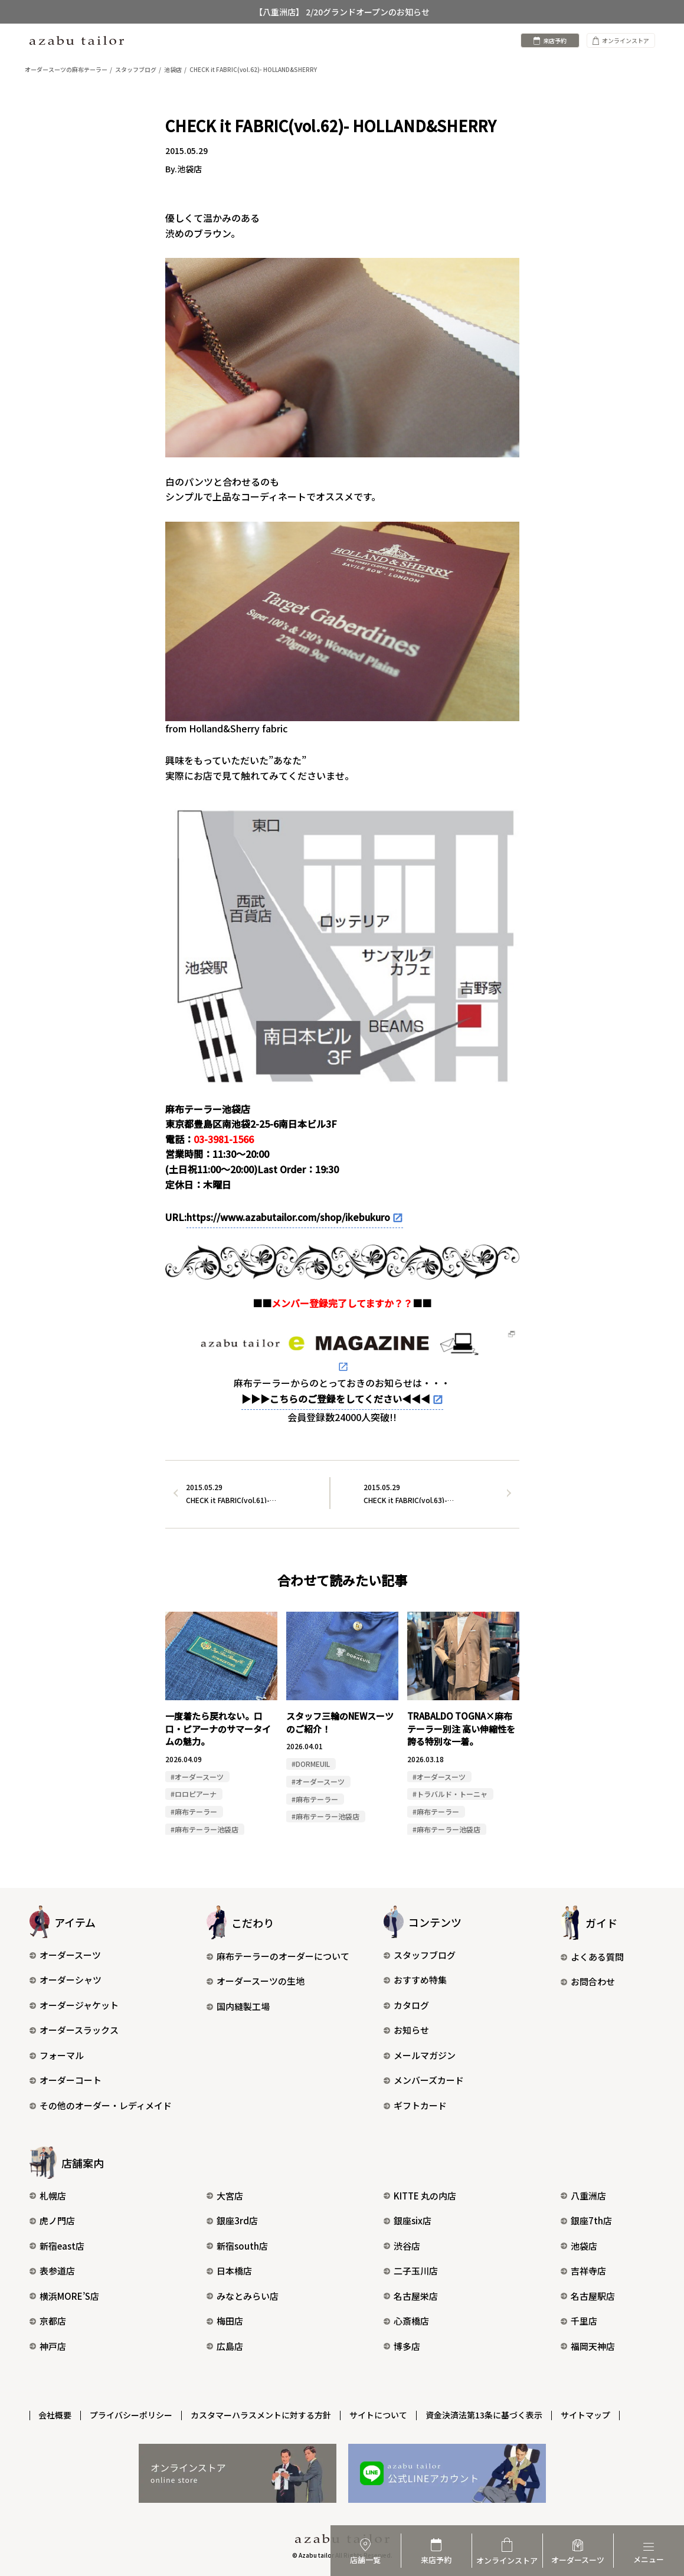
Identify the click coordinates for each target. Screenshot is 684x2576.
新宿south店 (237, 2246)
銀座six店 (407, 2220)
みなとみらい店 (243, 2296)
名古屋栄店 (411, 2296)
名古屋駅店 (588, 2296)
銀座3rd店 (232, 2220)
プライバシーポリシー (131, 2415)
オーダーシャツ (66, 1980)
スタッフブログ (420, 1955)
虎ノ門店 (52, 2220)
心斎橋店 (406, 2321)
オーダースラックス (74, 2030)
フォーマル (57, 2055)
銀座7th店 (586, 2220)
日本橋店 (229, 2270)
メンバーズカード (424, 2080)
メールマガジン (420, 2055)
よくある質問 (592, 1956)
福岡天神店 (588, 2346)
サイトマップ (586, 2415)
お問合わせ (588, 1982)
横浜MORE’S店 (64, 2296)
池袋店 (579, 2246)
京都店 (48, 2321)
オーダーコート (66, 2080)
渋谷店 (402, 2246)
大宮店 (225, 2195)
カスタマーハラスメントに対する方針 (261, 2415)
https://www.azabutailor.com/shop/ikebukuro (288, 1217)
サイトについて (379, 2415)
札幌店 (48, 2195)
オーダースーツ (65, 1955)
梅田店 (225, 2321)
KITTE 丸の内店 (420, 2195)
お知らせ (406, 2030)
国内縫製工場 (238, 2006)
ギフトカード (415, 2105)
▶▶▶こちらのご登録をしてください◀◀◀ (335, 1399)
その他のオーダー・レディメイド (101, 2105)
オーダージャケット (74, 2005)
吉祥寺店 (583, 2270)
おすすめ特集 (415, 1980)
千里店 (579, 2321)
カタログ (406, 2005)
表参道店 (52, 2270)
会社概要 (55, 2415)
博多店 (402, 2346)
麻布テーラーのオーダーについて (278, 1956)
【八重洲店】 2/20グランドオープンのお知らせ (342, 12)
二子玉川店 (411, 2270)
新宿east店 (57, 2246)
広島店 (225, 2346)
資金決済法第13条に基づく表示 (484, 2415)
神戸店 (48, 2346)
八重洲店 (583, 2195)
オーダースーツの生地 (256, 1981)
